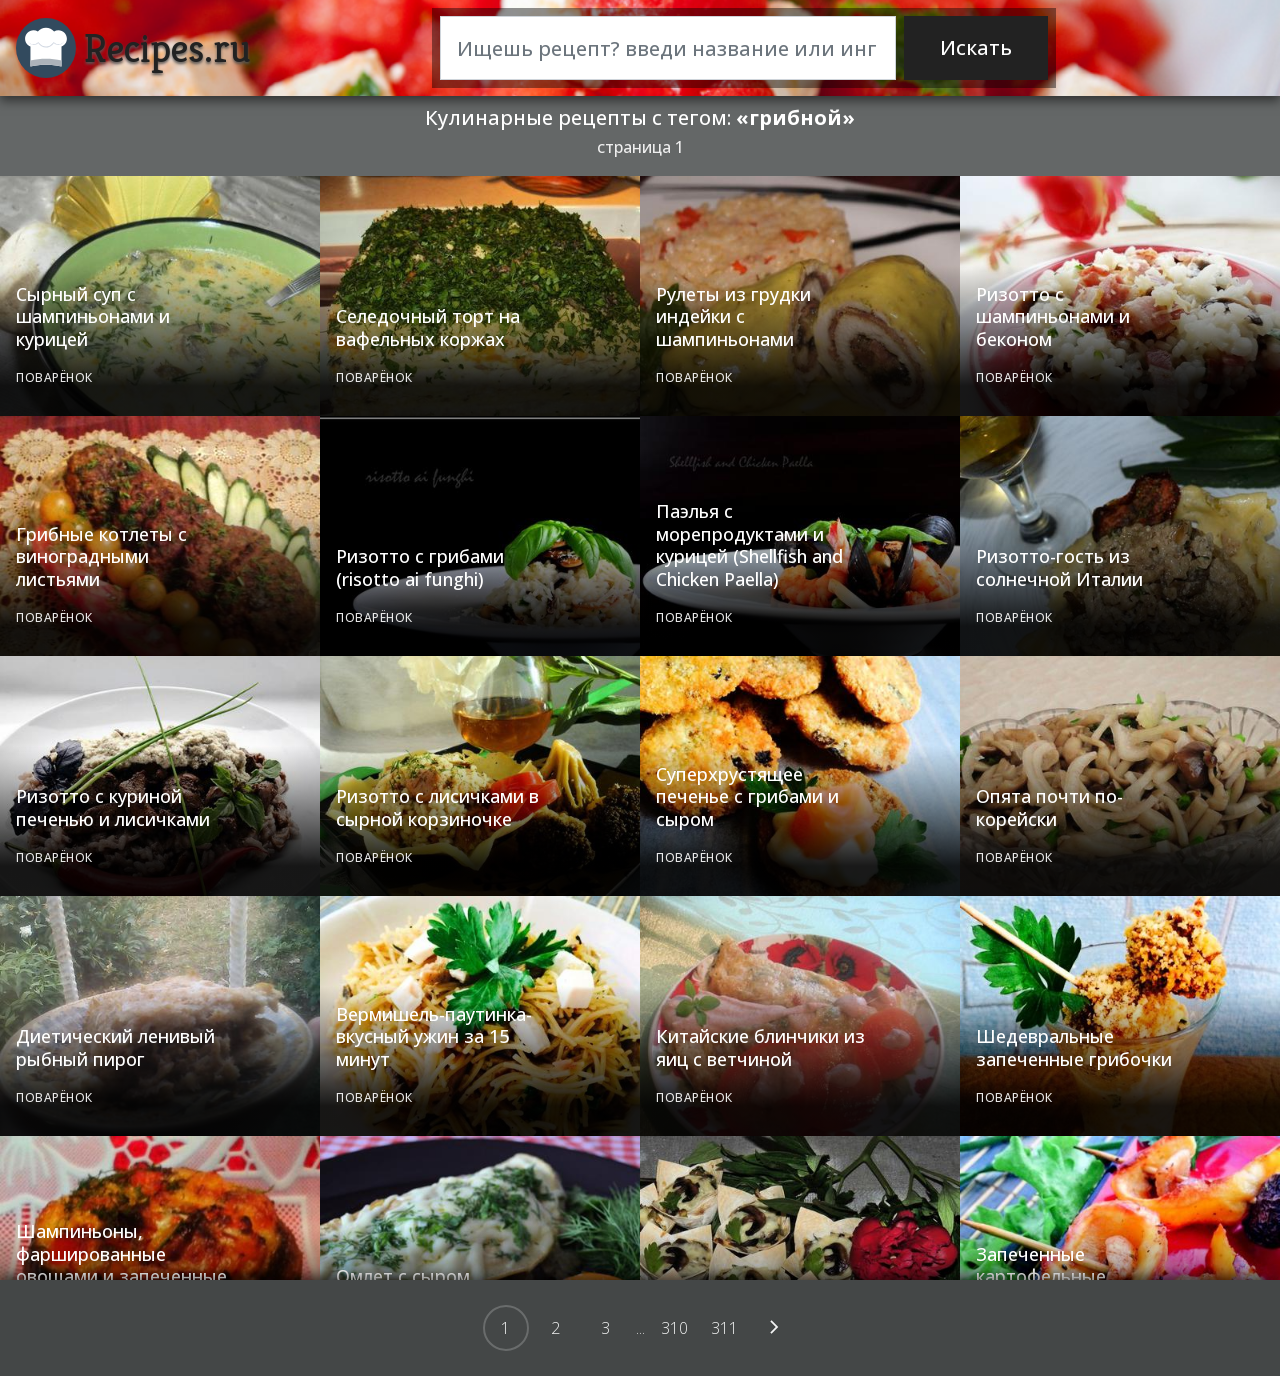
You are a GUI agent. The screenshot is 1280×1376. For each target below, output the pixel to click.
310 (674, 1328)
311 (724, 1328)
